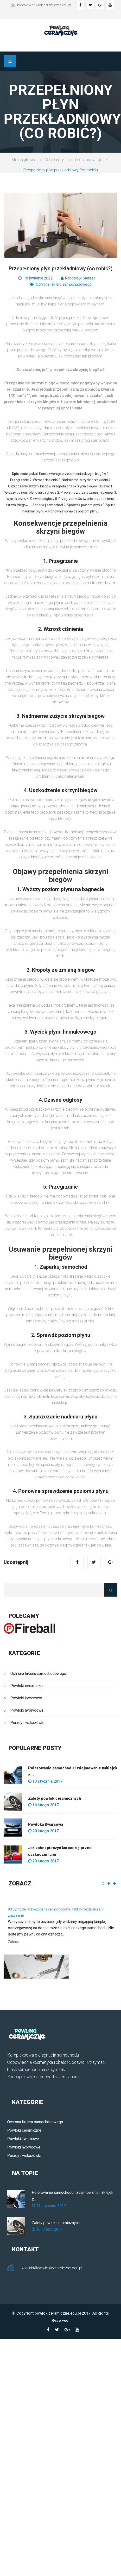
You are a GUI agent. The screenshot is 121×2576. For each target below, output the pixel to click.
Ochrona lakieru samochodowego (73, 159)
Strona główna (24, 159)
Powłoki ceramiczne (27, 1685)
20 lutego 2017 (43, 1831)
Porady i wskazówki (27, 1722)
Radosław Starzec (78, 278)
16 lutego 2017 (43, 1805)
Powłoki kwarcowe (26, 1698)
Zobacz (13, 1942)
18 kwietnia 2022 (35, 278)
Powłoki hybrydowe (27, 1710)
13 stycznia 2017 (45, 1781)
